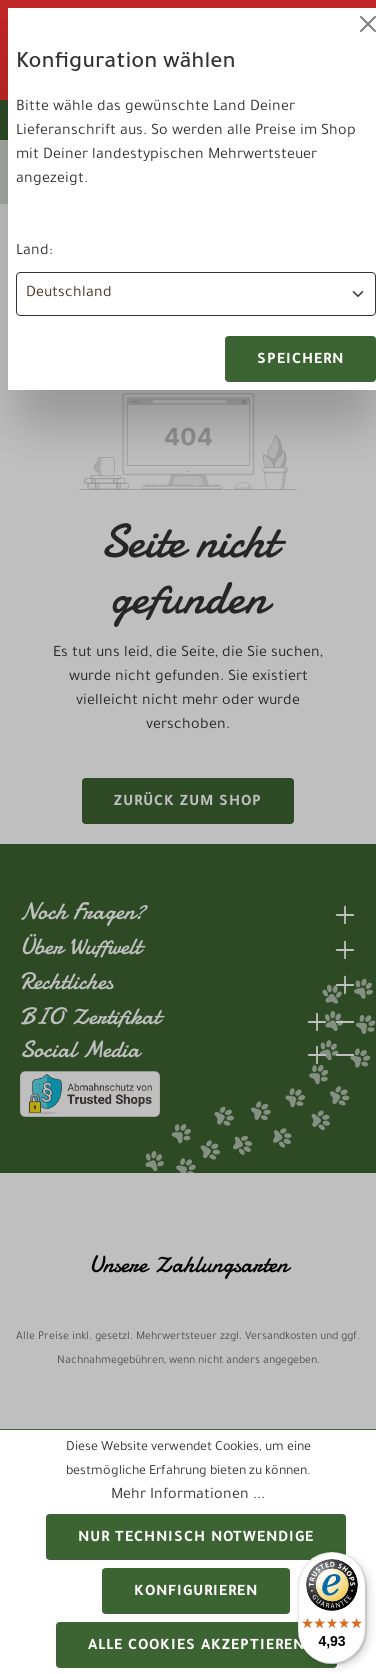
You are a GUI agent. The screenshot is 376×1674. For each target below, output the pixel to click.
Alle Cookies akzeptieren (196, 1647)
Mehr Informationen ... (188, 1496)
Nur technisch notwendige (196, 1539)
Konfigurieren (196, 1593)
